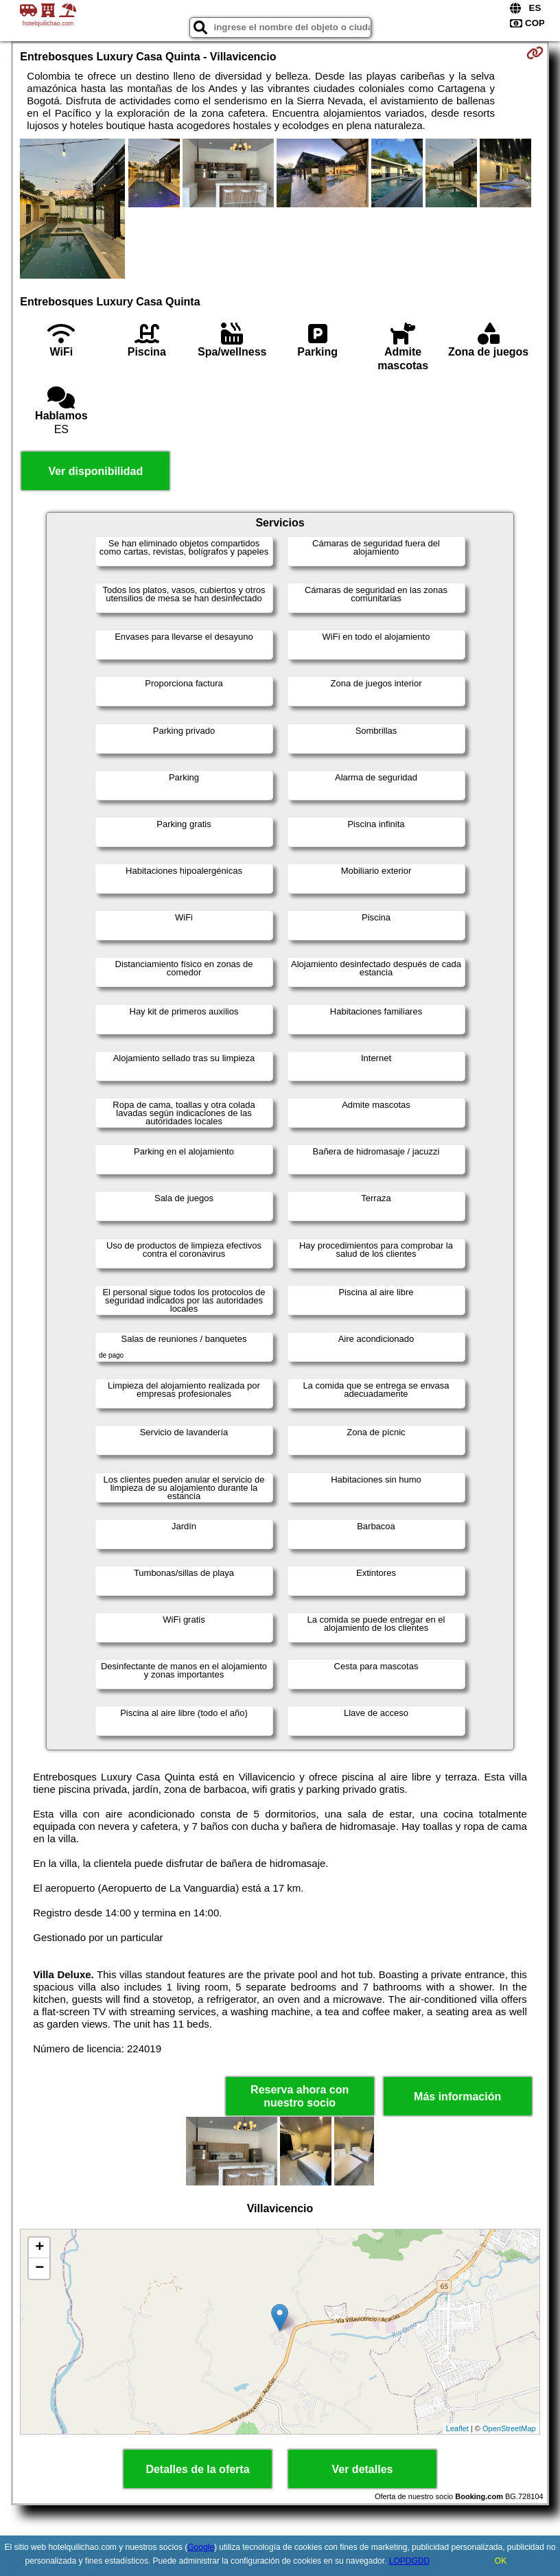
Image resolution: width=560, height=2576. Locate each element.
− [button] (39, 2268)
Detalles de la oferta (197, 2469)
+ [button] (39, 2248)
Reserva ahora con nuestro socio (299, 2096)
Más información (457, 2096)
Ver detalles (362, 2469)
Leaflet (457, 2428)
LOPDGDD (409, 2561)
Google (200, 2547)
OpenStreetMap (509, 2428)
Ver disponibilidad (95, 471)
